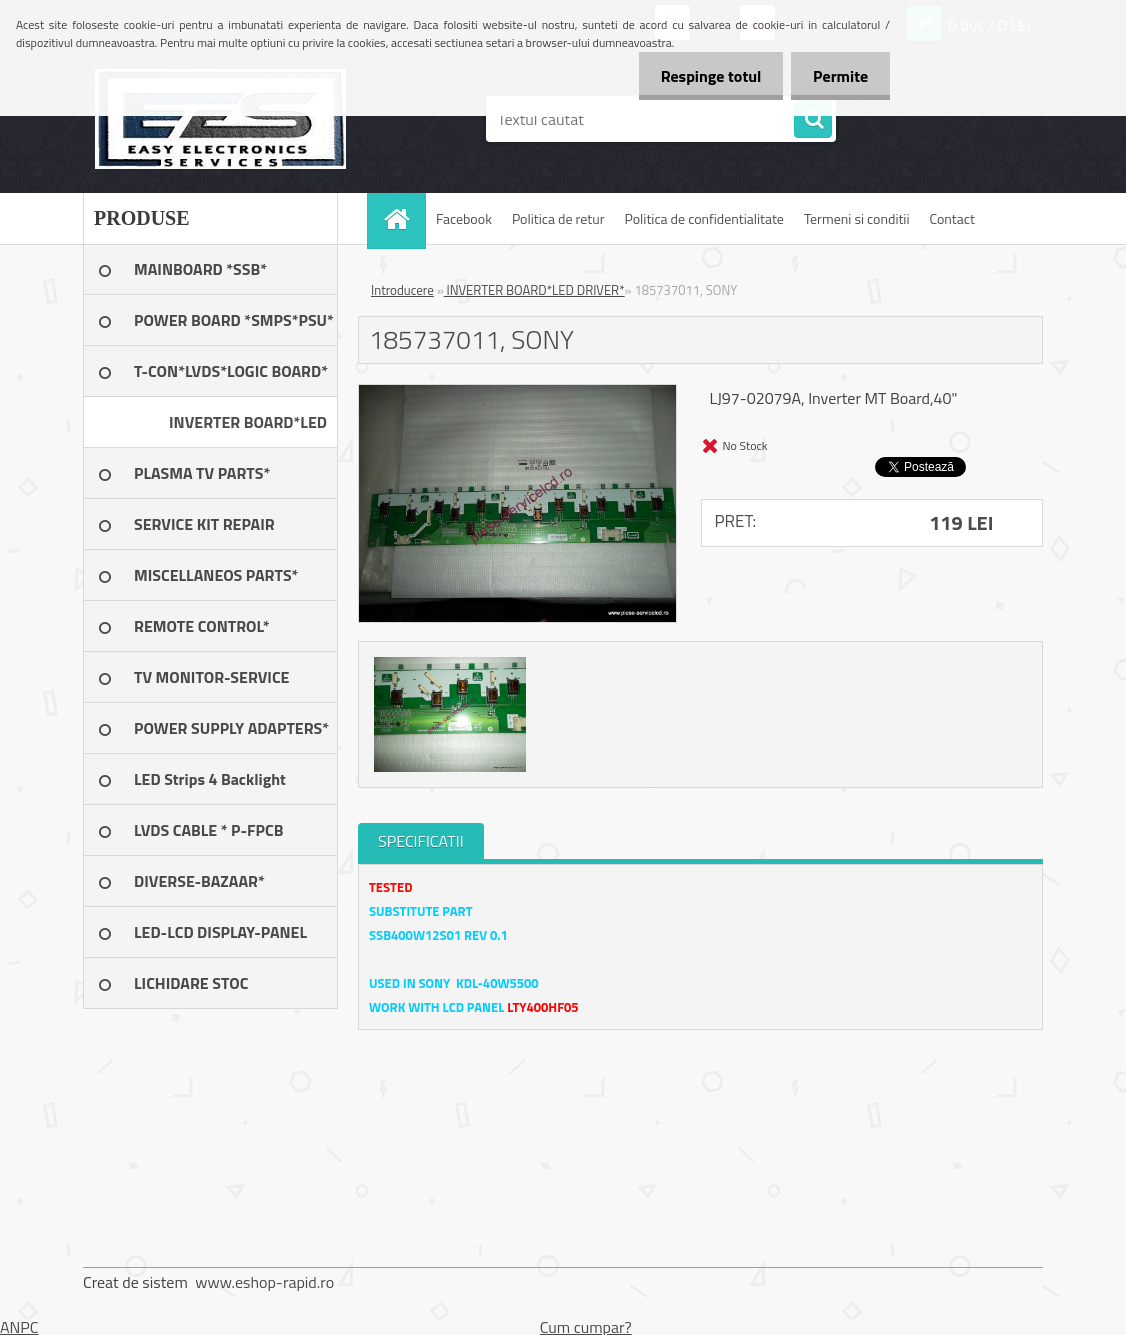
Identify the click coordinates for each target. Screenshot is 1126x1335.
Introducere (402, 290)
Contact (952, 218)
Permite (837, 76)
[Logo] (220, 119)
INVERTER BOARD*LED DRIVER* (534, 290)
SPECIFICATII (421, 841)
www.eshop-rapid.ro (264, 1282)
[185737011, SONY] (517, 393)
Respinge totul (701, 76)
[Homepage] (403, 218)
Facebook (464, 218)
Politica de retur (558, 218)
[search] (813, 120)
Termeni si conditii (857, 218)
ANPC (19, 1327)
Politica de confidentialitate (703, 218)
